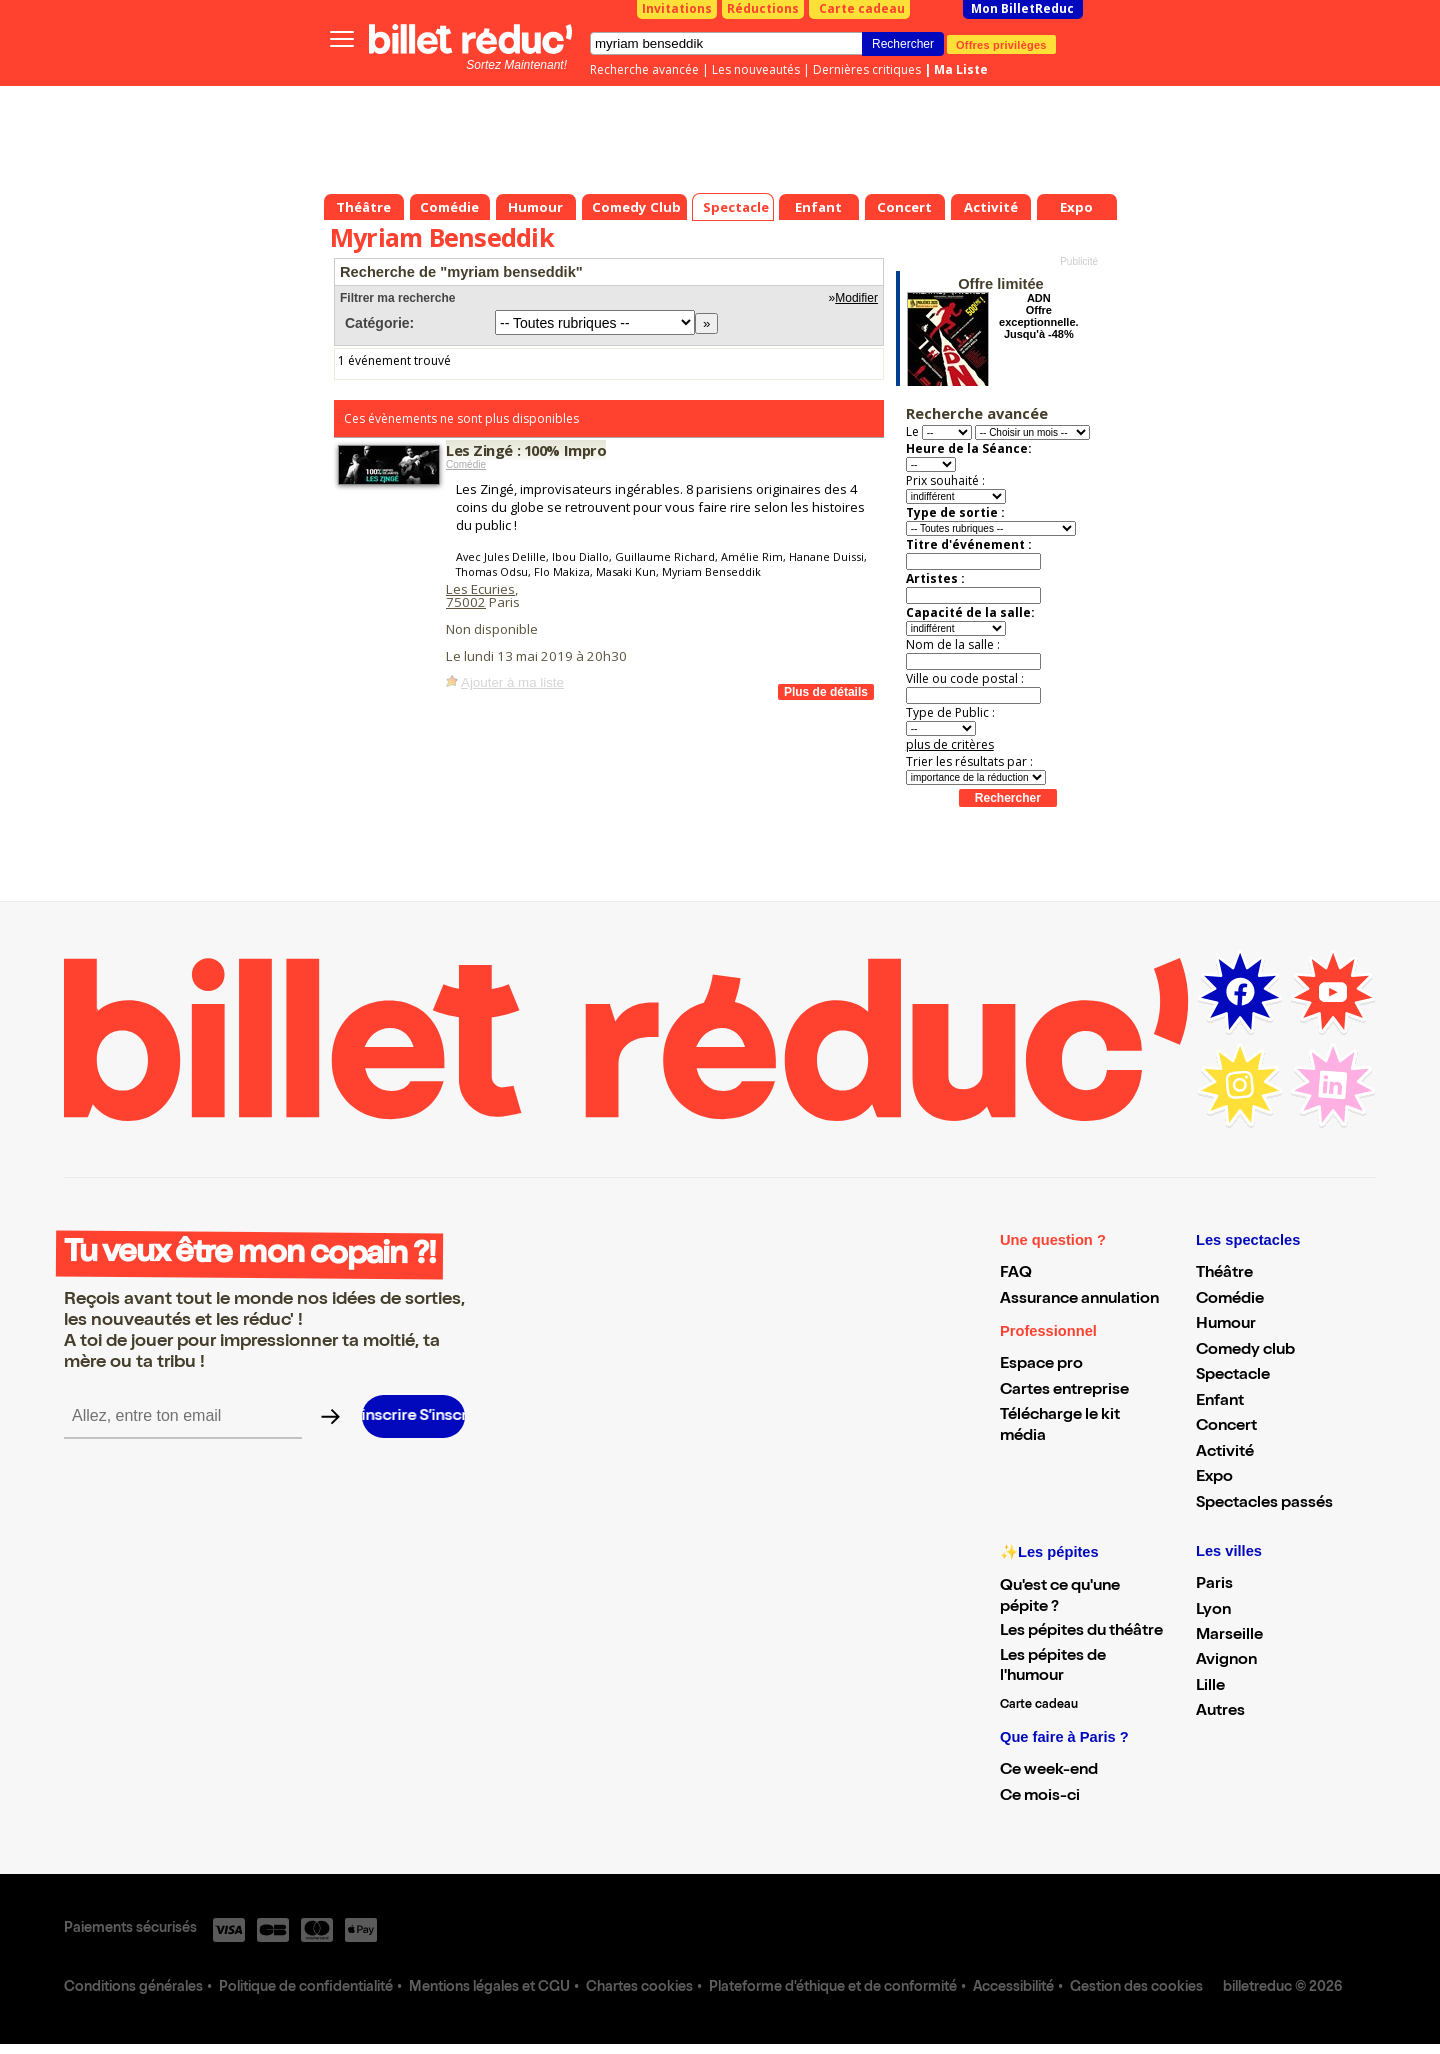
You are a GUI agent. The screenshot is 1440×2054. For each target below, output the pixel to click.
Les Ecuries (480, 589)
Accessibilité (1013, 1988)
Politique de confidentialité (306, 1988)
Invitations (677, 8)
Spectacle (1233, 1376)
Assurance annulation (1079, 1300)
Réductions (763, 8)
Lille (1210, 1687)
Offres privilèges (1001, 44)
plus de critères (950, 744)
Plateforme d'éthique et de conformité (833, 1988)
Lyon (1213, 1611)
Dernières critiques (867, 69)
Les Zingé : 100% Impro (526, 450)
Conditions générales (133, 1988)
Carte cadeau (862, 8)
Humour (1226, 1325)
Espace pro (1041, 1365)
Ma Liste (961, 69)
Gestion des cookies (1136, 1988)
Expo (1214, 1478)
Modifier (856, 298)
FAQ (1016, 1274)
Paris (1214, 1585)
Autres (1220, 1712)
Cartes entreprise (1064, 1391)
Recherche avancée (644, 69)
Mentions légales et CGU (489, 1988)
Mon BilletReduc (1022, 8)
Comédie (466, 464)
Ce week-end (1049, 1771)
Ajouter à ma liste (512, 682)
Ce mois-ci (1040, 1797)
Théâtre (1224, 1274)
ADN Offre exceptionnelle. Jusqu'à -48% (1038, 316)
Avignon (1226, 1661)
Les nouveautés (756, 69)
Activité (1225, 1453)
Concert (1226, 1427)
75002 (466, 602)
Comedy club (1245, 1351)
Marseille (1229, 1636)
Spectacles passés (1264, 1504)
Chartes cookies (639, 1988)
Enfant (1220, 1402)
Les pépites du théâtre (1081, 1632)
